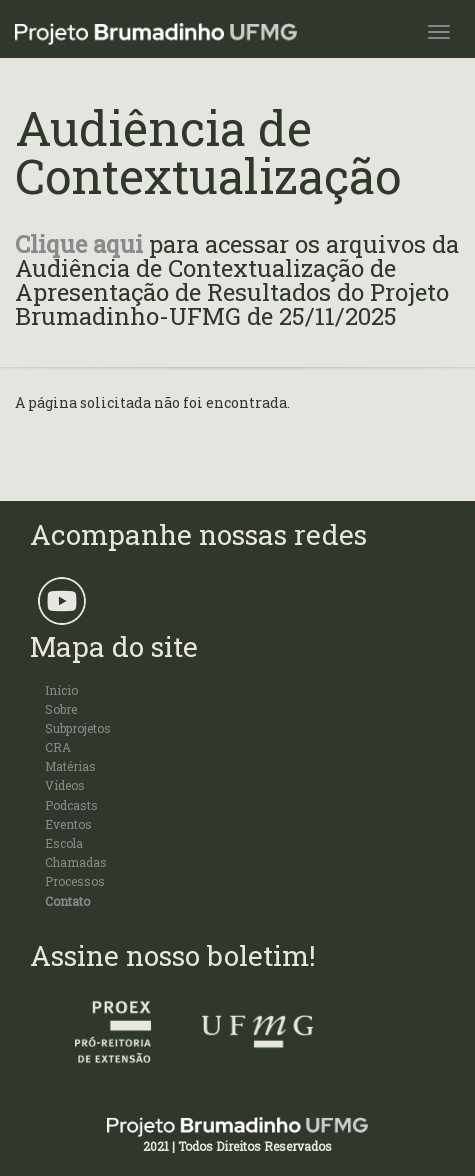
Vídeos (65, 785)
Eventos (68, 824)
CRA (58, 747)
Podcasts (71, 805)
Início (61, 690)
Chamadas (76, 862)
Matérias (70, 766)
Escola (64, 843)
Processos (75, 881)
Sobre (61, 709)
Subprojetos (78, 728)
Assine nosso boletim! (173, 955)
